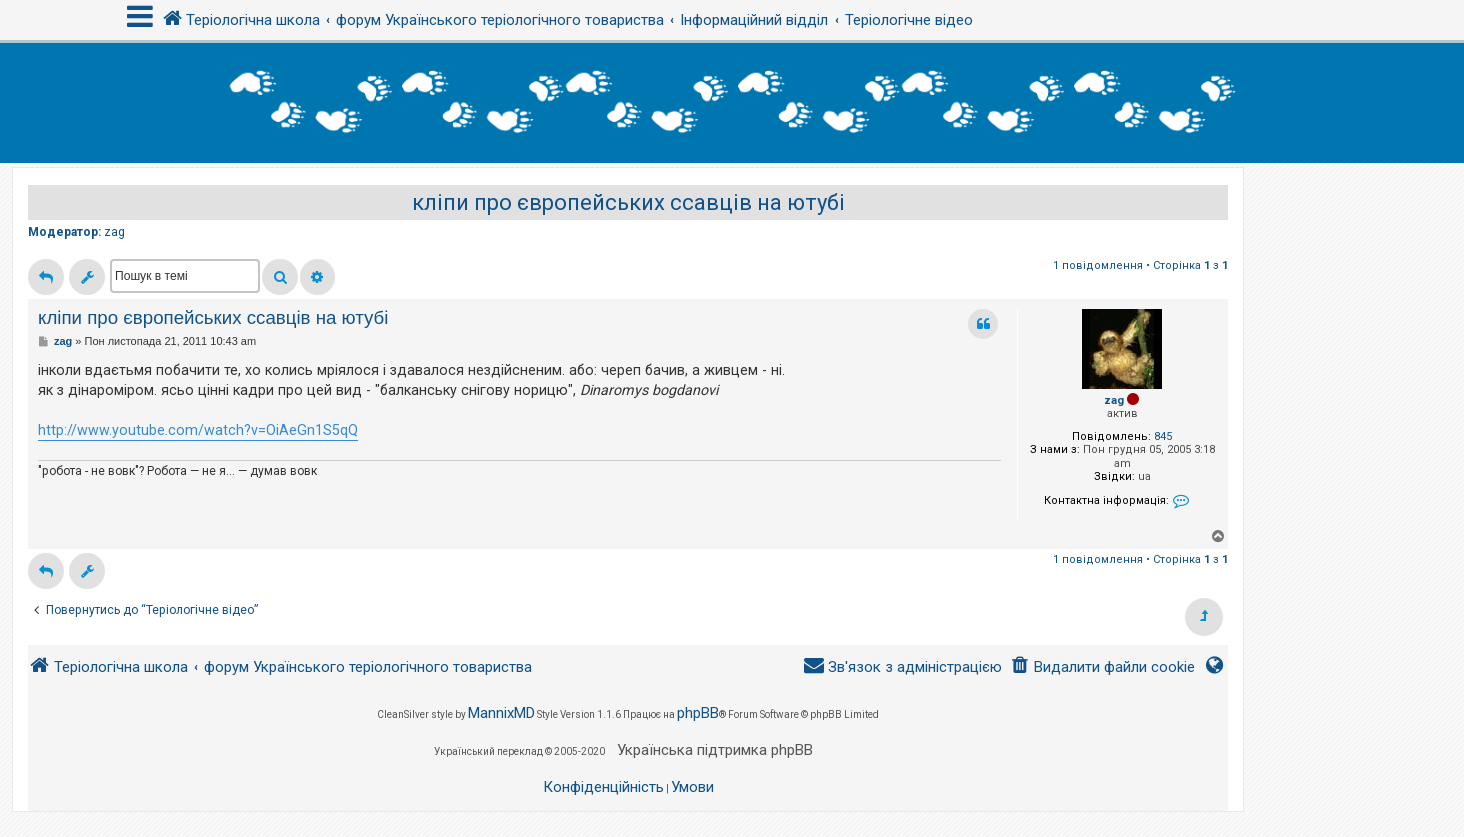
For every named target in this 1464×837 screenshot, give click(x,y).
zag (114, 232)
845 (1163, 436)
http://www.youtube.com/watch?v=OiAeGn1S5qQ (198, 430)
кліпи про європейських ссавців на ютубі (628, 202)
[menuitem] (1102, 667)
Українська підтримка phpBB (715, 750)
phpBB (698, 713)
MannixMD (501, 713)
